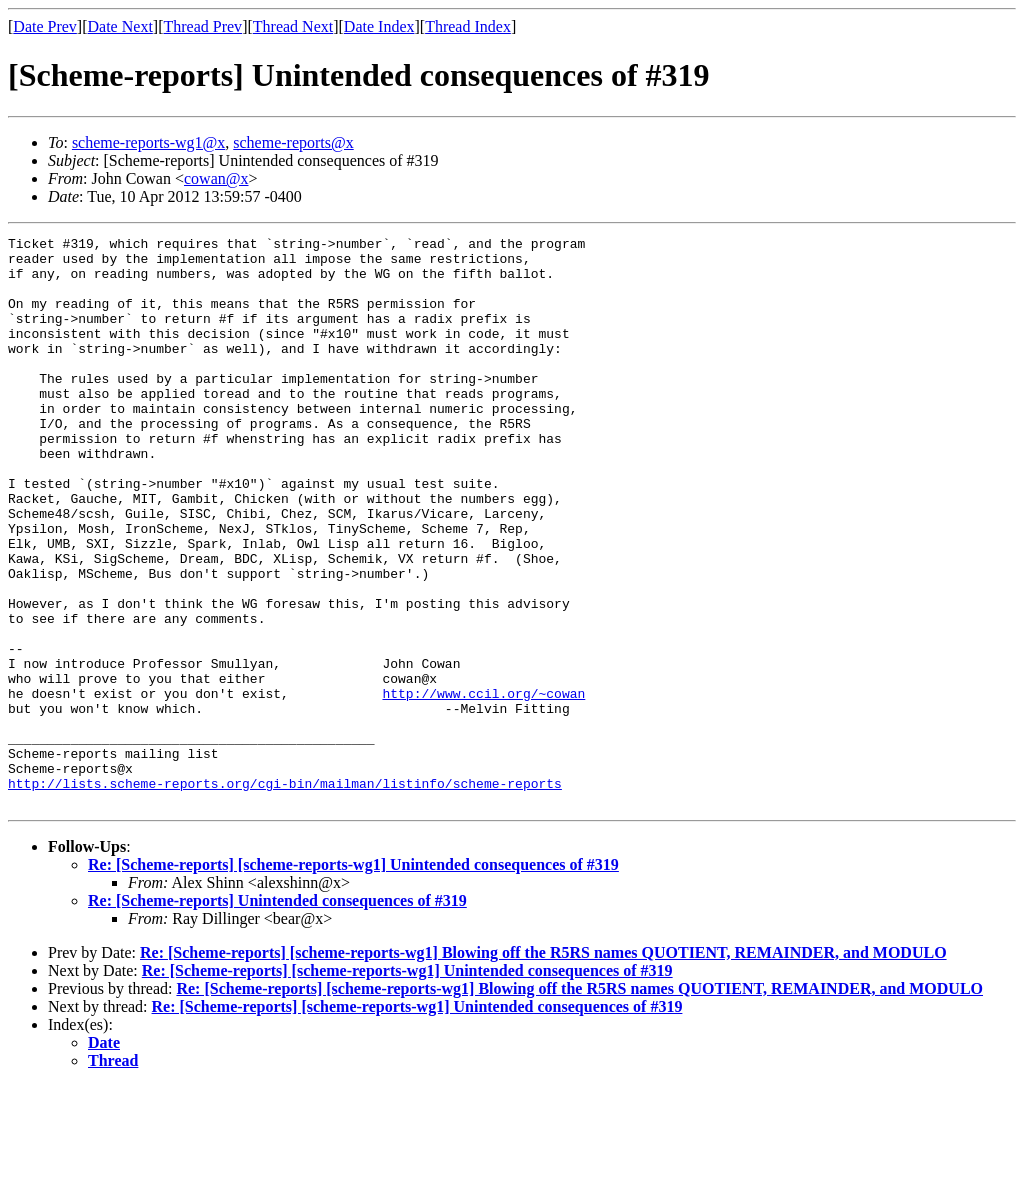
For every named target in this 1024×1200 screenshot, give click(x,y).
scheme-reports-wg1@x (148, 142)
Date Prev (45, 26)
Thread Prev (202, 26)
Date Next (120, 26)
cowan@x (216, 178)
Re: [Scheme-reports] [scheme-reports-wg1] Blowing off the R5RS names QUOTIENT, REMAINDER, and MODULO (543, 1066)
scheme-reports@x (293, 142)
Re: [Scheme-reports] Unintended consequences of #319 (277, 1014)
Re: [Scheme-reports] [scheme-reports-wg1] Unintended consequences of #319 (353, 978)
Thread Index (468, 26)
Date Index (379, 26)
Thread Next (293, 26)
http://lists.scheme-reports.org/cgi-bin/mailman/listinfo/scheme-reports (285, 894)
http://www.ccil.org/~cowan (483, 786)
